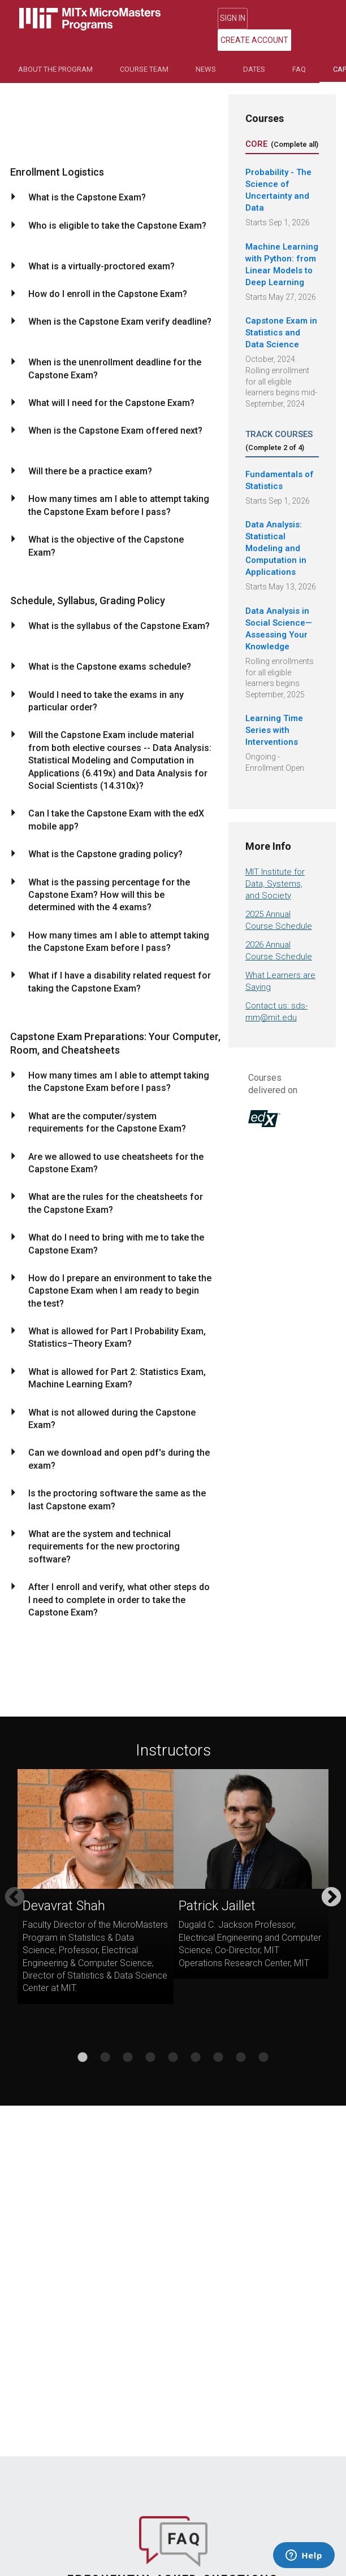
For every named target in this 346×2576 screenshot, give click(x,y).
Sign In (232, 18)
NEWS (206, 51)
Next (331, 1879)
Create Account (293, 18)
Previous (14, 1879)
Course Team (144, 51)
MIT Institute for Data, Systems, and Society (275, 866)
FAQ (299, 51)
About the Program (55, 51)
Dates (254, 51)
